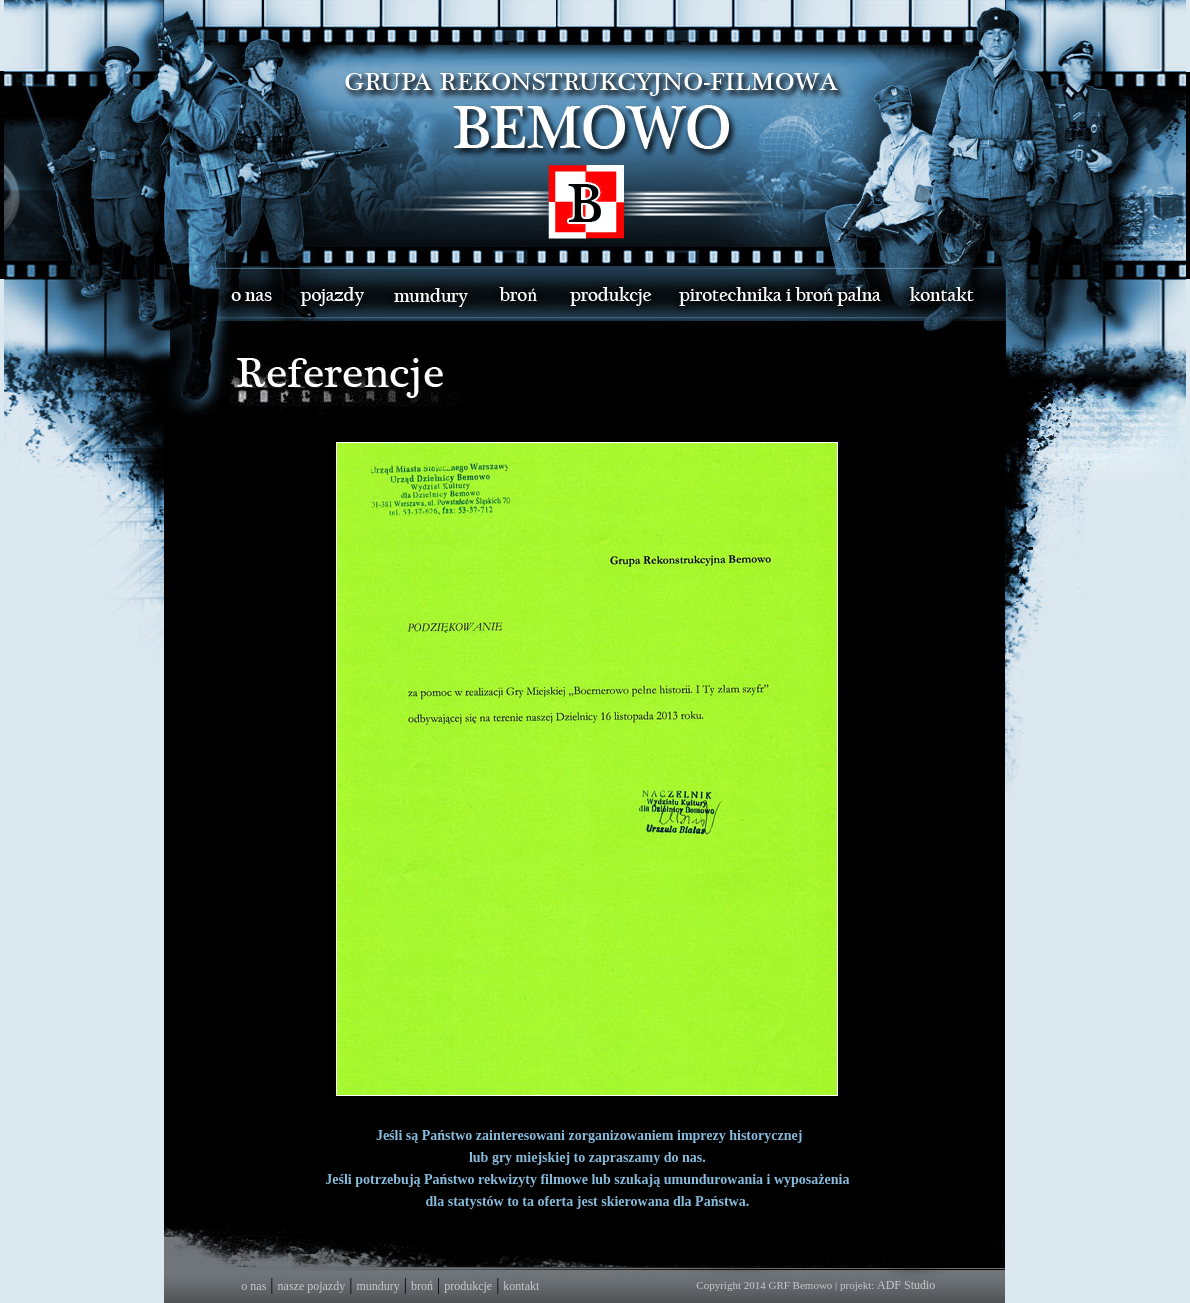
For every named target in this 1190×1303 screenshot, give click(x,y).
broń (422, 1286)
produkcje (468, 1286)
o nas (253, 1286)
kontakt (521, 1286)
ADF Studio (906, 1285)
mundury (377, 1286)
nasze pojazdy (312, 1286)
